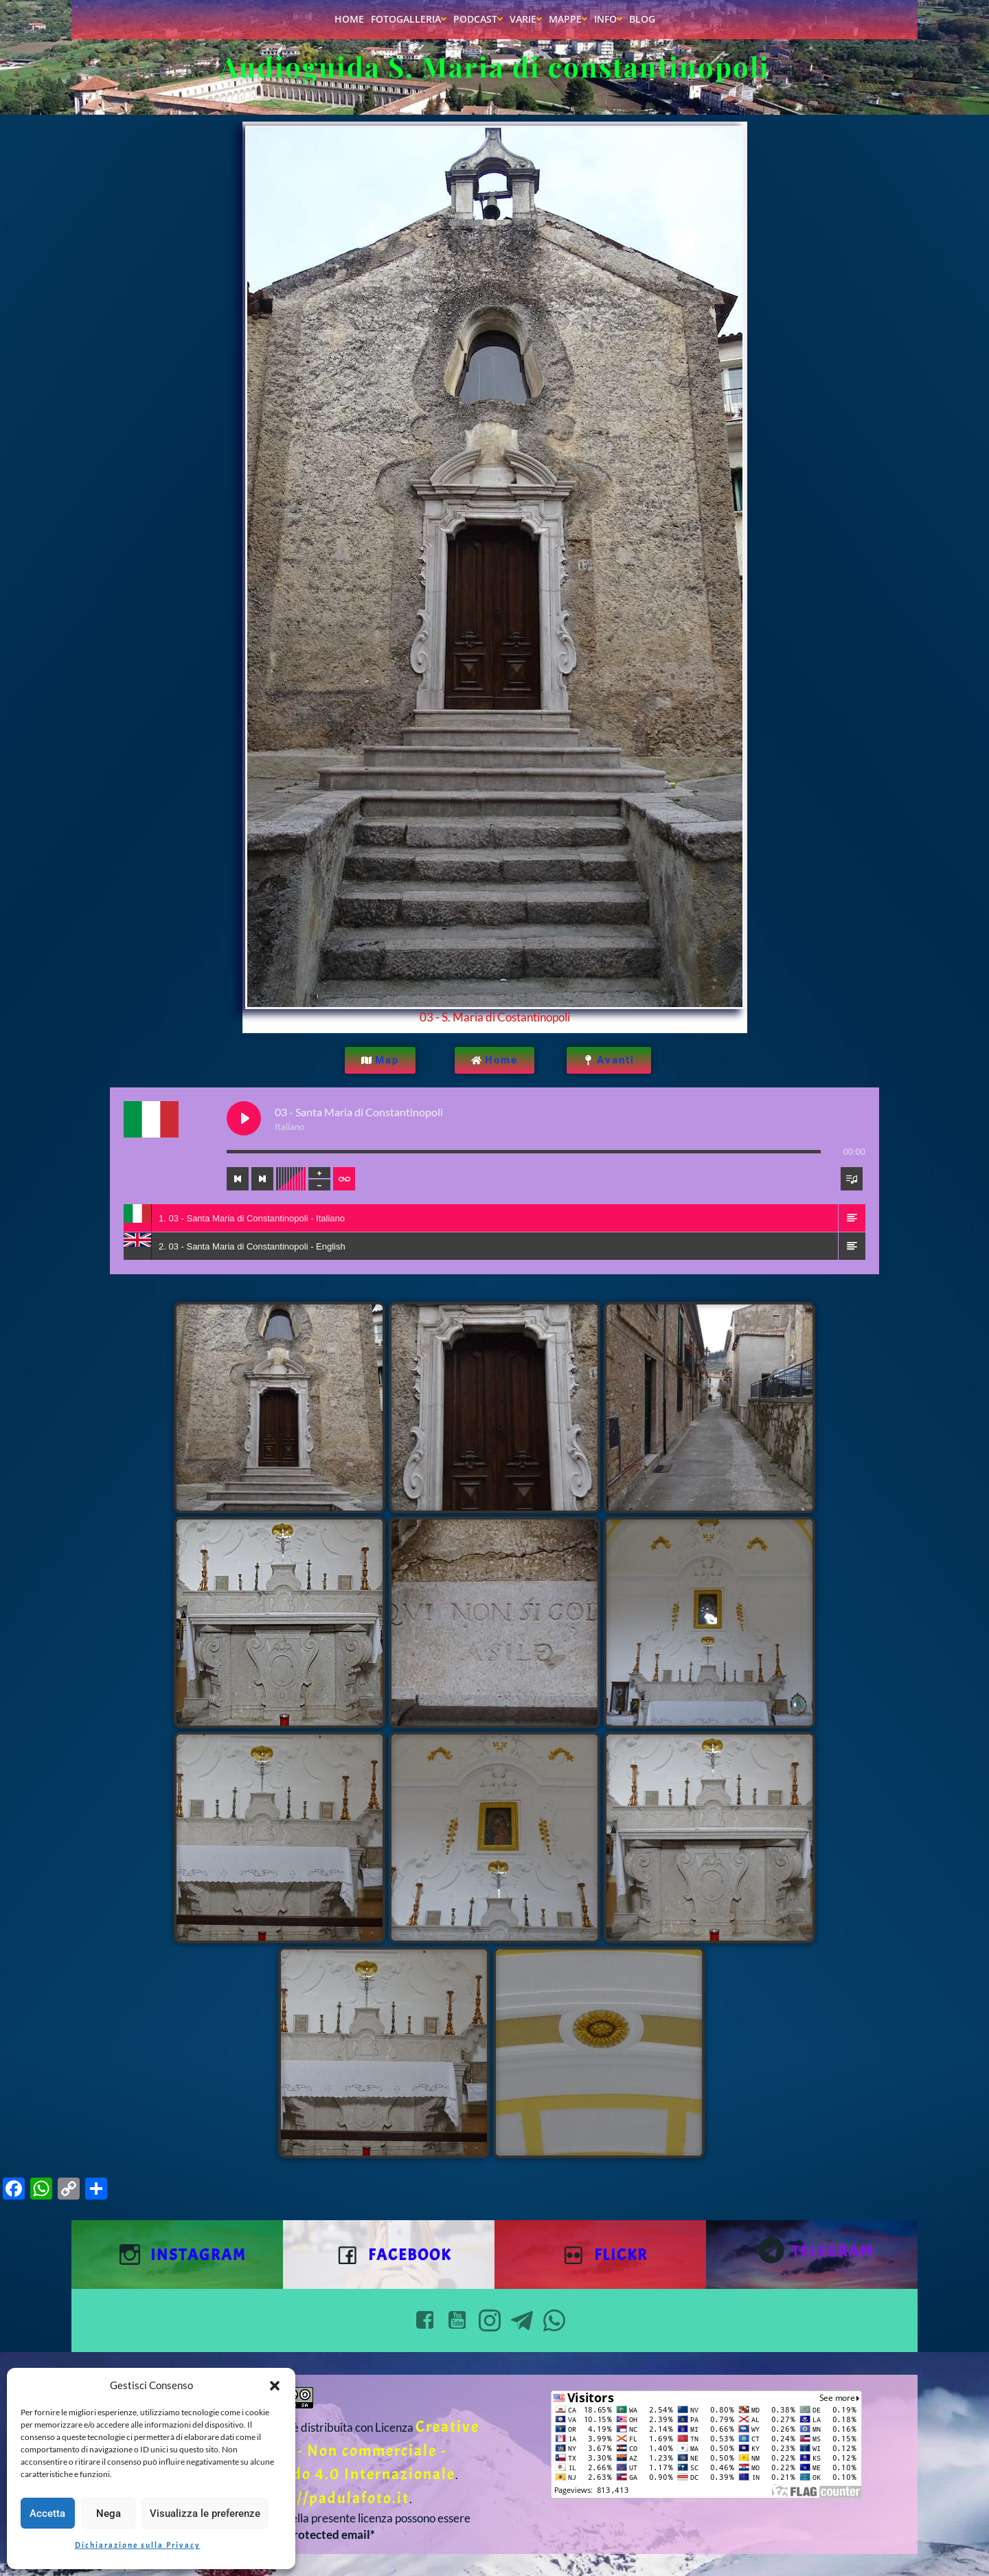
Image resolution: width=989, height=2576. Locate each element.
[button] (275, 2386)
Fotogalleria (408, 18)
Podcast (478, 18)
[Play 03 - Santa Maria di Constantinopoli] (244, 1118)
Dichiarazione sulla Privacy (138, 2545)
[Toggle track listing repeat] (344, 1178)
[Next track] (262, 1178)
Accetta (47, 2513)
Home (349, 18)
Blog (642, 18)
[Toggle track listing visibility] (852, 1178)
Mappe (568, 18)
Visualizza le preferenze (205, 2513)
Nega (108, 2513)
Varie (526, 18)
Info (608, 18)
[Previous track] (238, 1178)
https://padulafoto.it (330, 2498)
